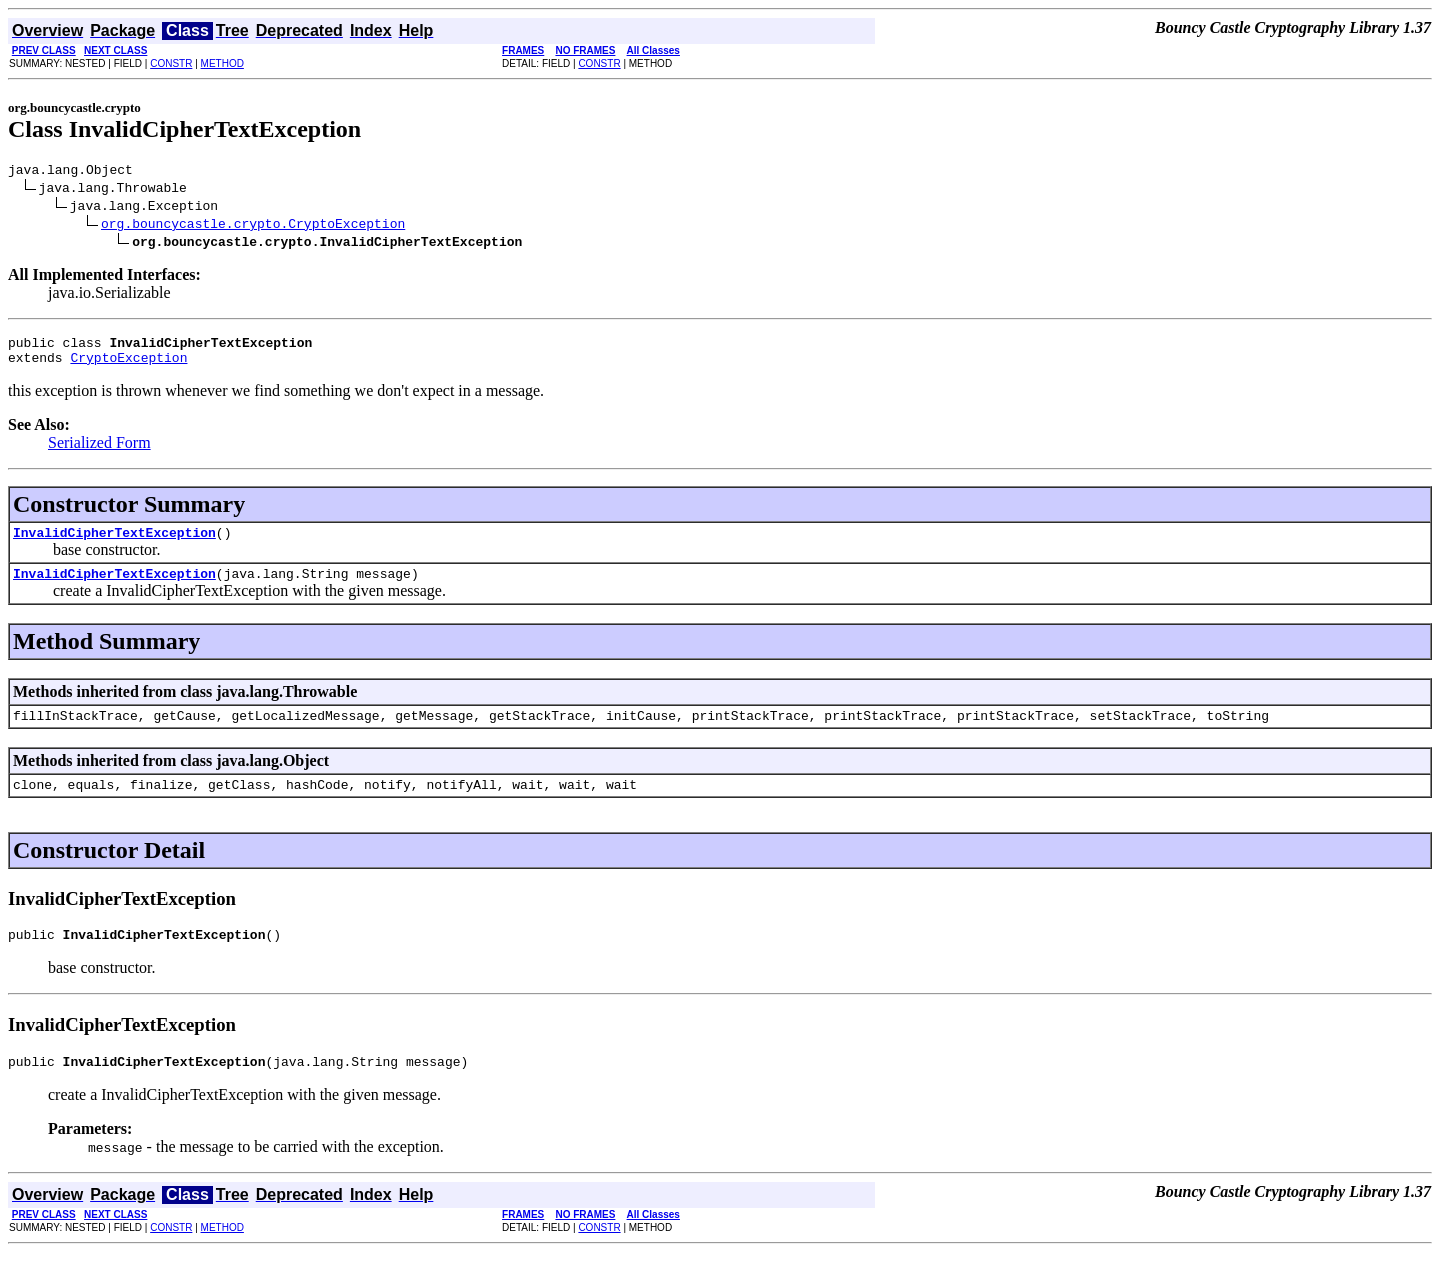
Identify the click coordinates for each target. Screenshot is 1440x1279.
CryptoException (128, 366)
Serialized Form (99, 451)
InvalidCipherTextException (114, 544)
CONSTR (171, 63)
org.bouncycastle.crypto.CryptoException (253, 226)
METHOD (222, 63)
